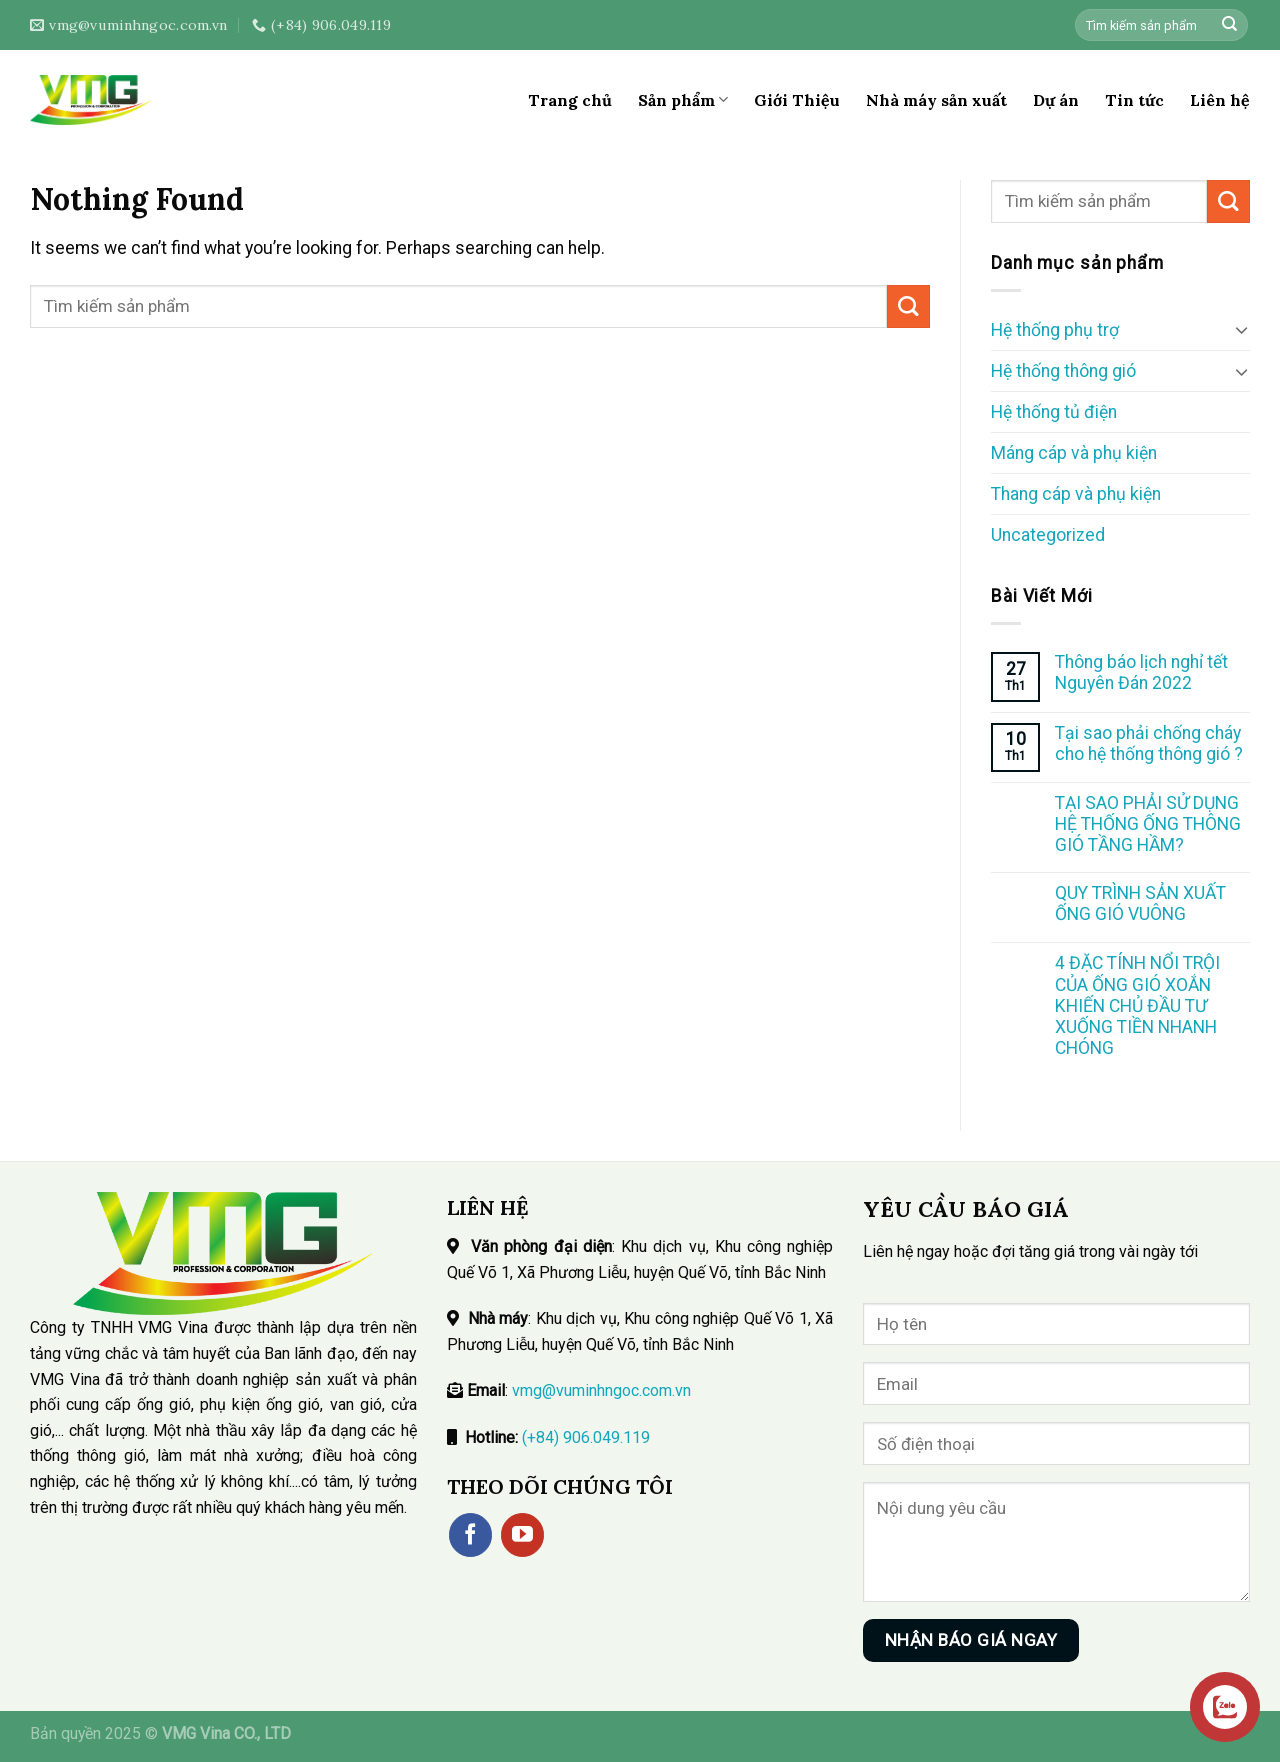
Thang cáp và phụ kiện (1076, 494)
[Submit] (1229, 25)
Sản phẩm (683, 100)
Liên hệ (1220, 100)
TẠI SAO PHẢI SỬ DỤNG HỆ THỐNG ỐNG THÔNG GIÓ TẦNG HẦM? (1148, 824)
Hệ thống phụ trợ (1055, 330)
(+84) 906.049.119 (586, 1437)
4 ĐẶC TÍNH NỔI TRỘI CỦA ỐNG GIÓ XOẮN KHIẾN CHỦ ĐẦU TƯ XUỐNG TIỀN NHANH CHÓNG (1137, 1005)
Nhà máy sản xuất (936, 100)
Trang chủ (570, 100)
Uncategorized (1048, 535)
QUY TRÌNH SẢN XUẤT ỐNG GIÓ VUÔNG (1140, 903)
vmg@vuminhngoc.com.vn (601, 1390)
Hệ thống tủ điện (1054, 412)
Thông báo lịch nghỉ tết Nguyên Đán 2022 (1141, 672)
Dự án (1056, 100)
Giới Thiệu (797, 100)
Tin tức (1134, 100)
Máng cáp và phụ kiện (1074, 453)
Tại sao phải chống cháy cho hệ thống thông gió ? (1149, 743)
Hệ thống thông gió (1063, 371)
